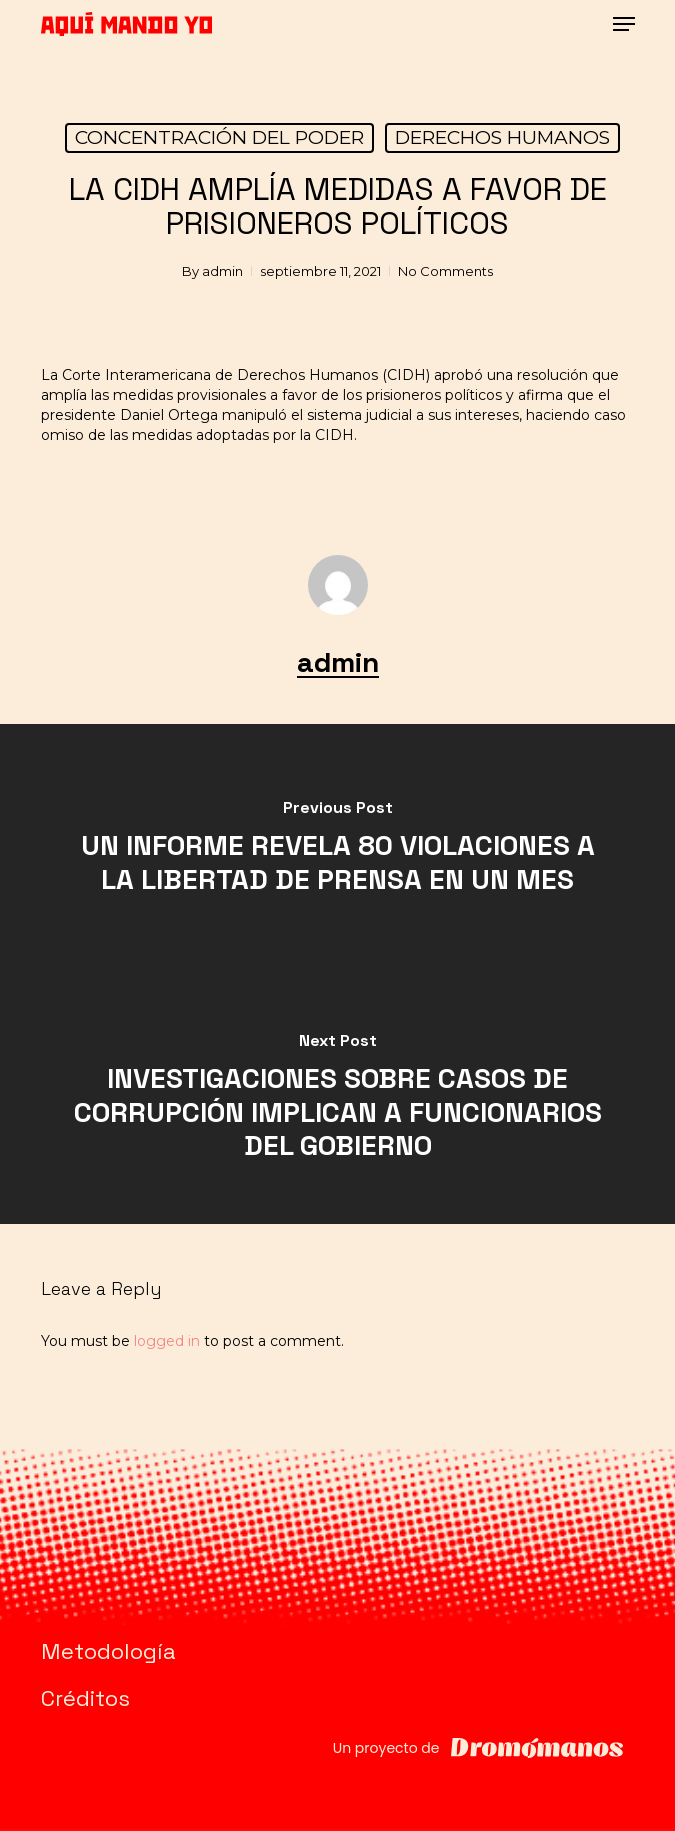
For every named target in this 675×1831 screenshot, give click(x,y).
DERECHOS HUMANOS (502, 137)
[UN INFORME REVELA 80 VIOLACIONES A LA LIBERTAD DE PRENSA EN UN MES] (337, 849)
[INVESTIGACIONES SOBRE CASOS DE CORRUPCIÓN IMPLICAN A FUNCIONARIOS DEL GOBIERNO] (337, 1099)
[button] (624, 24)
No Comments (445, 271)
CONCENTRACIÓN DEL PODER (219, 137)
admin (222, 271)
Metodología (108, 1651)
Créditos (85, 1698)
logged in (167, 1341)
